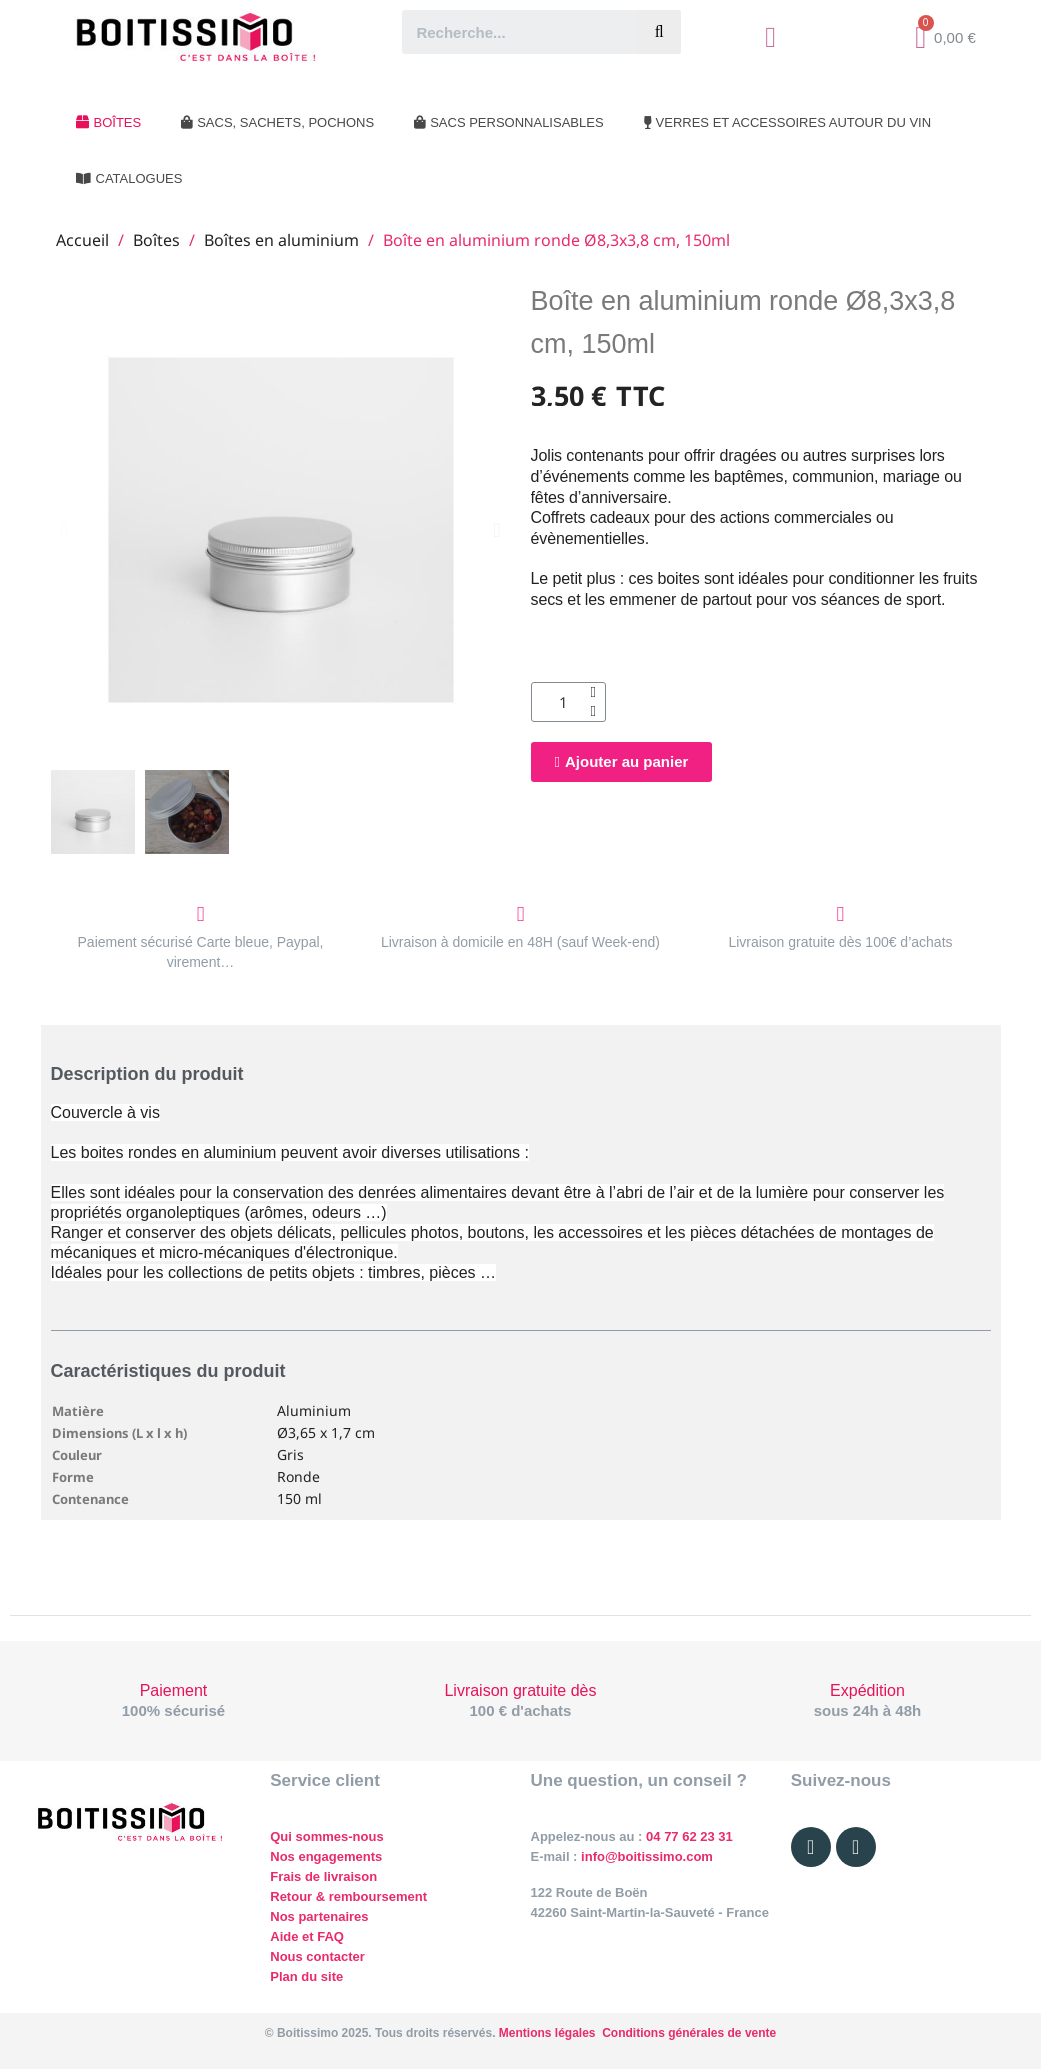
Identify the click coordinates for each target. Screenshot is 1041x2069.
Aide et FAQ (307, 1936)
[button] (64, 530)
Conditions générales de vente (689, 2033)
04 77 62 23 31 (689, 1836)
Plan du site (306, 1976)
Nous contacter (317, 1956)
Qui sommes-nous (326, 1836)
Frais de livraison (323, 1876)
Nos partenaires (319, 1916)
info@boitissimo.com (644, 1856)
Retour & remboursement (348, 1896)
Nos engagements (326, 1856)
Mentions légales (547, 2033)
